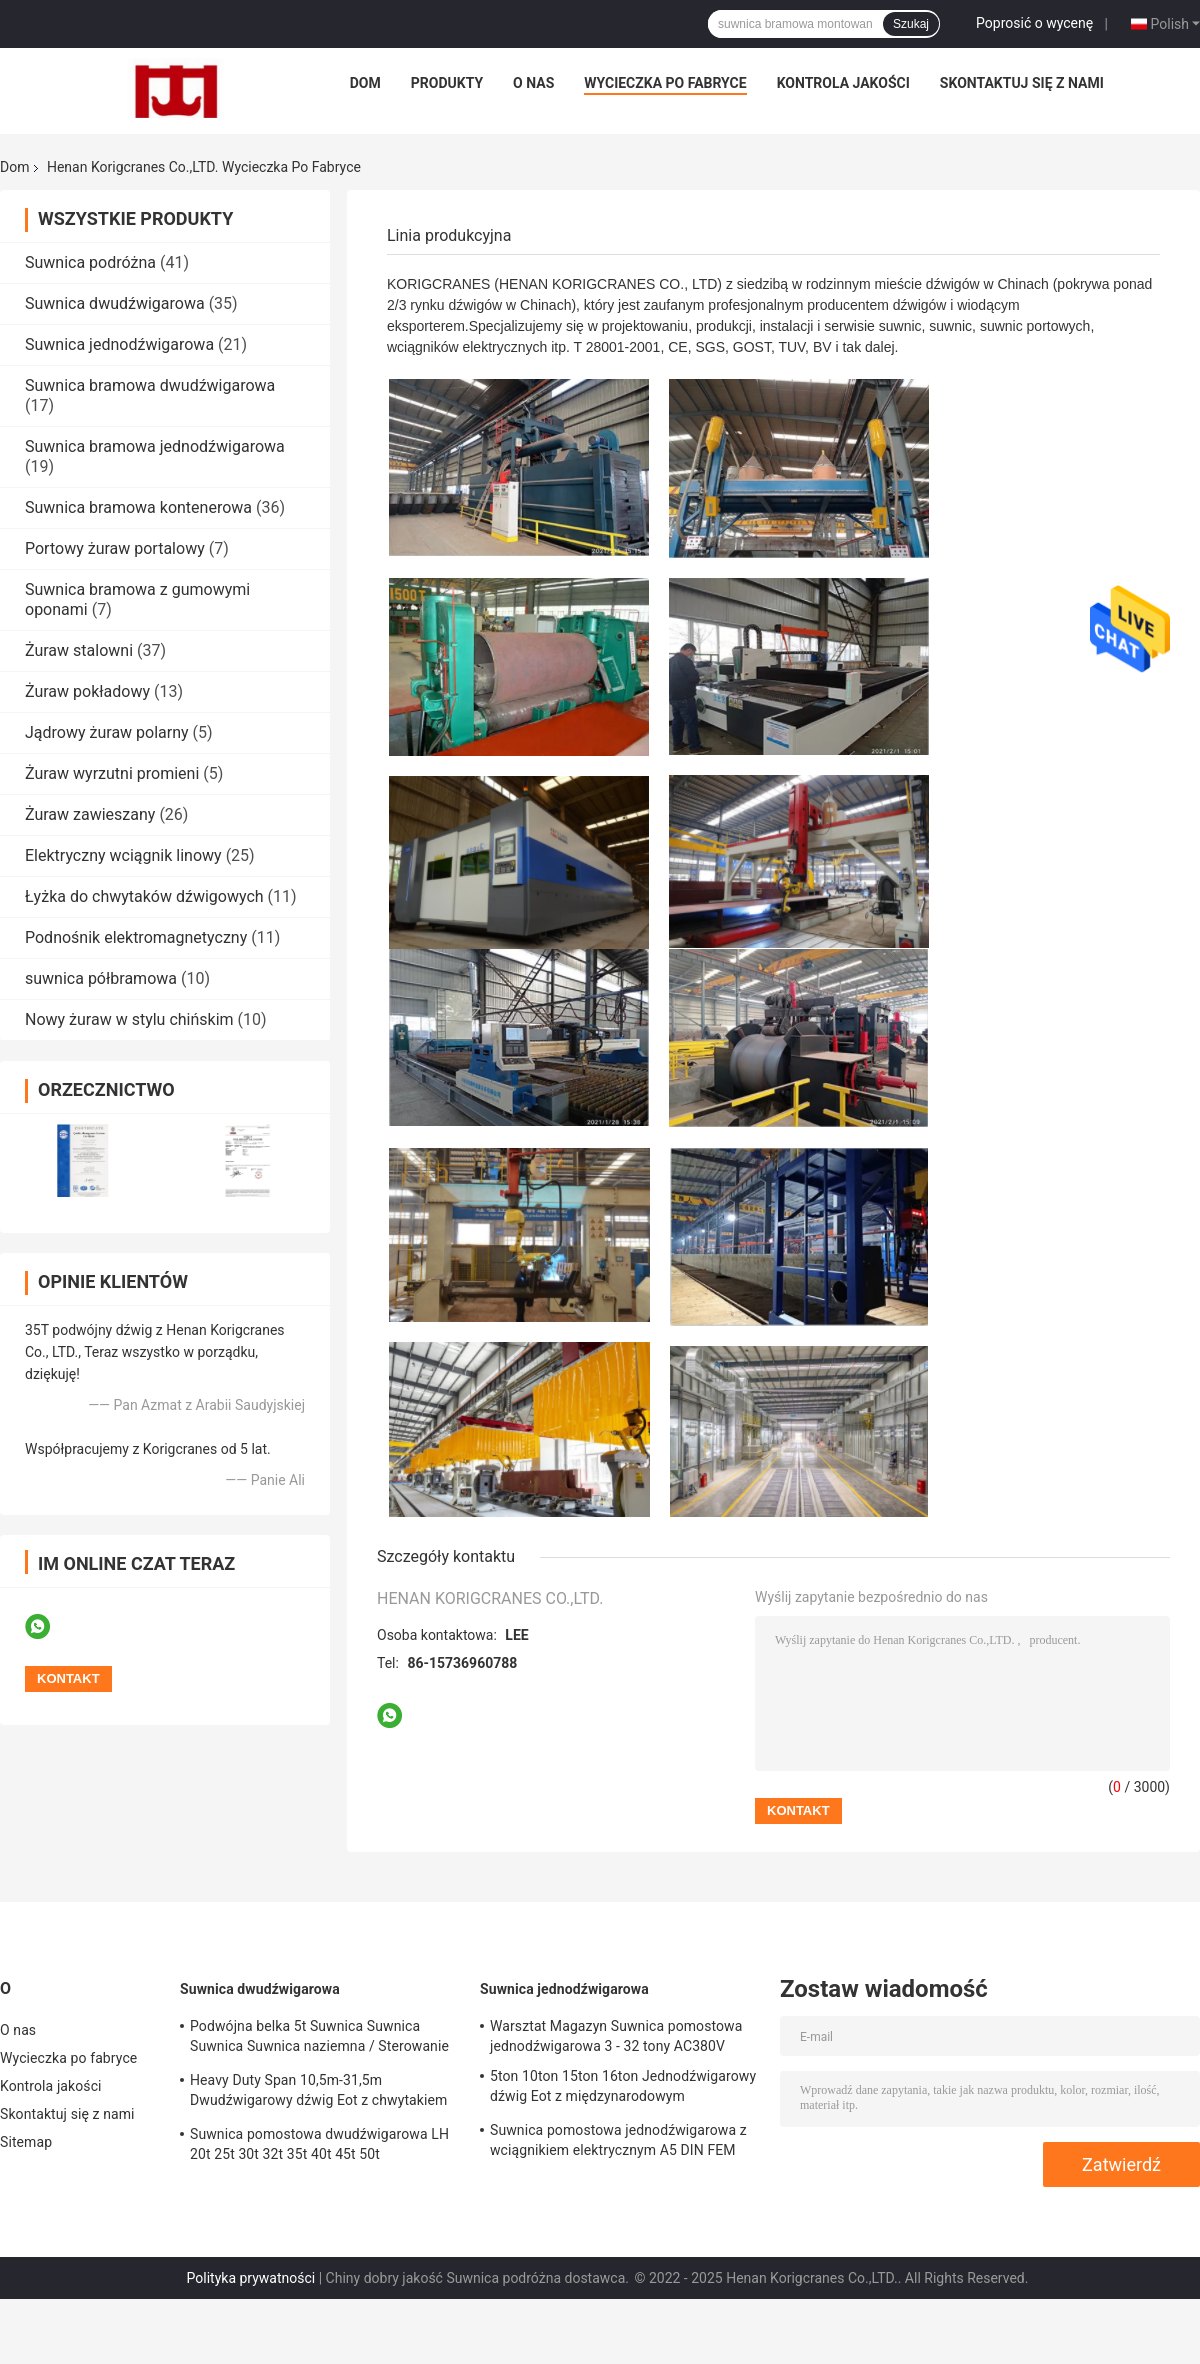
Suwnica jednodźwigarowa (119, 344)
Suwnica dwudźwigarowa (115, 303)
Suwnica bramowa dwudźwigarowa (150, 385)
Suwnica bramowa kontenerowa (138, 507)
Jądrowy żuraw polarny (107, 732)
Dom (365, 83)
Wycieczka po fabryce (665, 83)
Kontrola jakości (843, 83)
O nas (533, 83)
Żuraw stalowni (79, 650)
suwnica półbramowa (101, 978)
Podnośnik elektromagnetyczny (136, 937)
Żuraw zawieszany (90, 814)
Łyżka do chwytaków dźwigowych (144, 896)
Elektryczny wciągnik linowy (123, 855)
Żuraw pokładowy (87, 691)
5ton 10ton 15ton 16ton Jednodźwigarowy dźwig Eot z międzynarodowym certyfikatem (623, 2089)
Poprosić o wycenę (1034, 23)
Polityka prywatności (251, 2278)
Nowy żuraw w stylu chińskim (129, 1019)
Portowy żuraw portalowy (115, 548)
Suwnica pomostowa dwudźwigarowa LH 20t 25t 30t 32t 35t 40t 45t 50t (319, 2144)
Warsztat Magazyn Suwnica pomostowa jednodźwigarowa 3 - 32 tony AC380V (616, 2036)
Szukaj (911, 24)
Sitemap (26, 2142)
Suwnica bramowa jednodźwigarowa (155, 446)
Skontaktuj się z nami (1022, 83)
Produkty (447, 83)
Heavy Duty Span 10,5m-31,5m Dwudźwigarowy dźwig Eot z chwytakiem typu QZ (318, 2093)
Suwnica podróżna (90, 262)
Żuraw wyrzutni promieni (112, 773)
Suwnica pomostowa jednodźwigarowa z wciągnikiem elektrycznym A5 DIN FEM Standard (618, 2143)
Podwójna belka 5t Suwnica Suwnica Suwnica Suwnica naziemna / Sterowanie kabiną (319, 2039)
